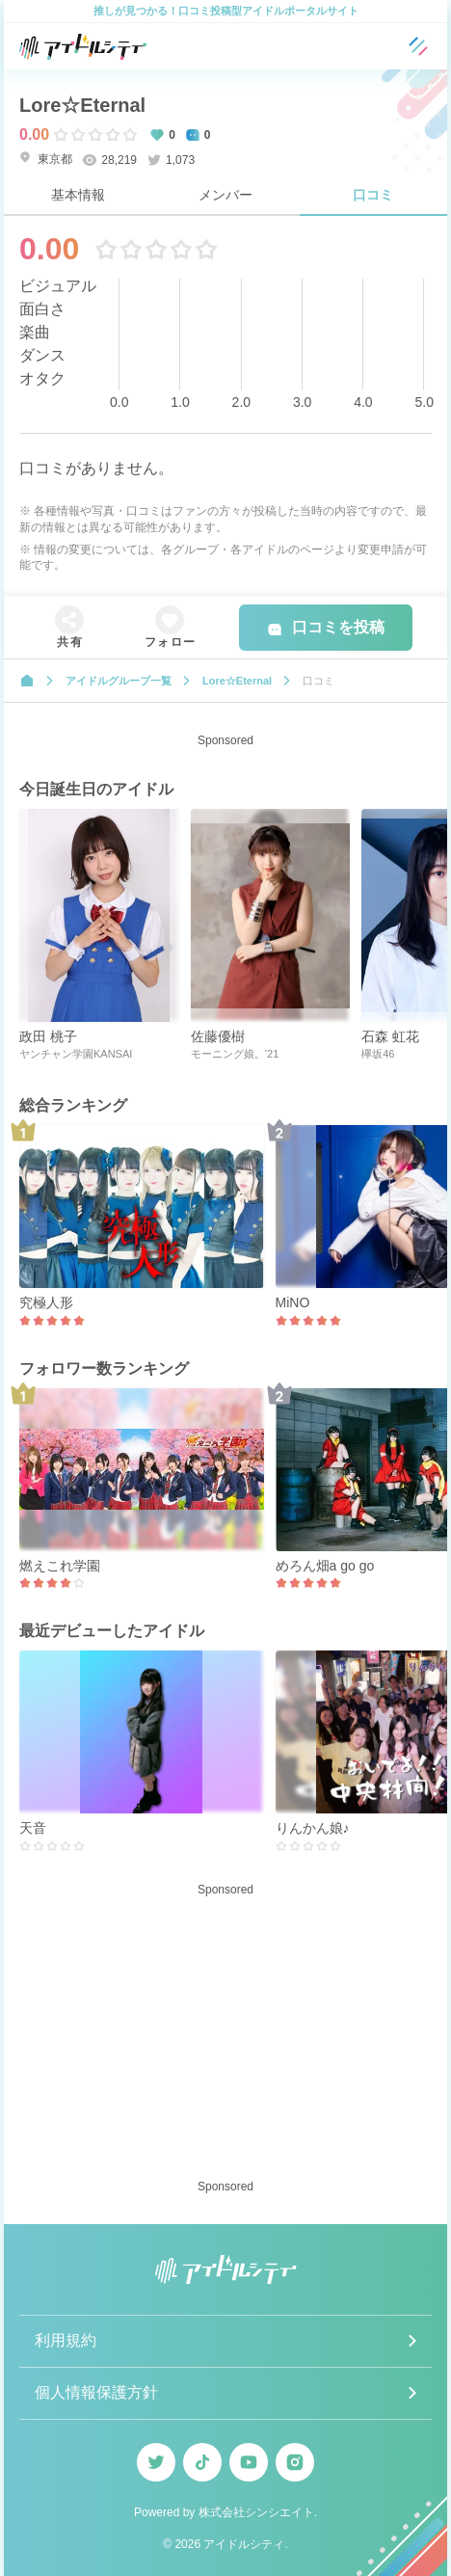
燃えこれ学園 (59, 1565)
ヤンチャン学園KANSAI (75, 1054)
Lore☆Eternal (82, 105)
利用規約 (65, 2340)
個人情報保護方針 (96, 2392)
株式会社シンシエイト (256, 2512)
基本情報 (78, 194)
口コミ (373, 194)
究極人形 (46, 1302)
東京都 (45, 158)
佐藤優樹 (218, 1036)
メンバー (225, 194)
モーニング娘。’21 (235, 1054)
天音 (32, 1828)
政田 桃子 (48, 1036)
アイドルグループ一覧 (119, 680)
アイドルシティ (243, 2544)
